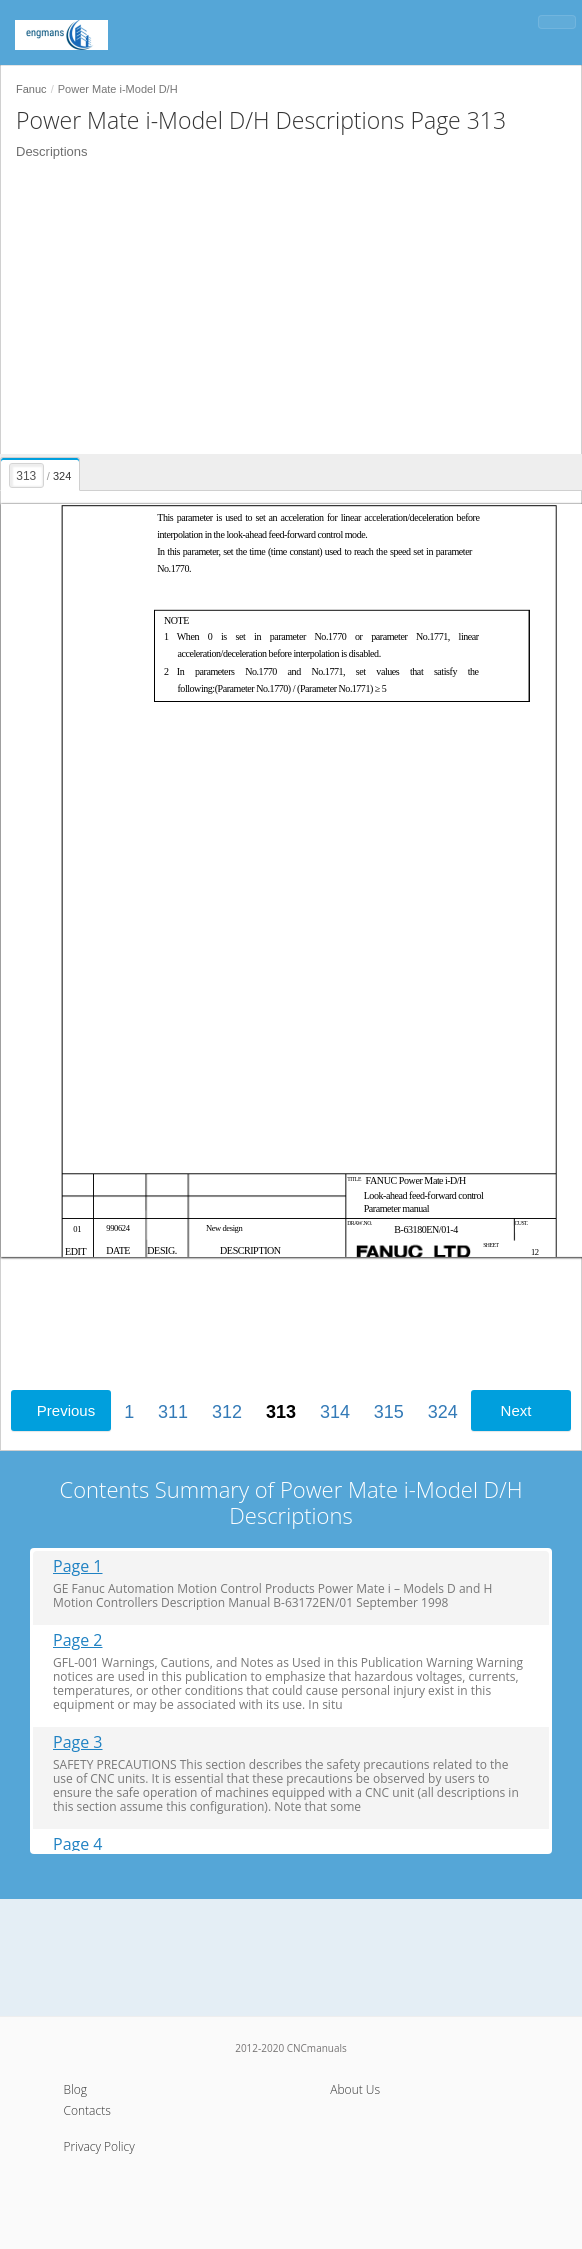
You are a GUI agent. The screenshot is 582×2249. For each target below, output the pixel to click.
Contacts (87, 2110)
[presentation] (41, 471)
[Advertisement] (291, 309)
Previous (66, 1410)
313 (281, 1412)
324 (443, 1412)
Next (516, 1410)
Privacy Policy (99, 2146)
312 (227, 1412)
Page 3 (78, 1742)
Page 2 (78, 1640)
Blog (76, 2089)
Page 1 (78, 1566)
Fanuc (31, 89)
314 (335, 1412)
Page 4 (78, 1844)
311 (173, 1412)
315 (389, 1412)
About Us (355, 2089)
